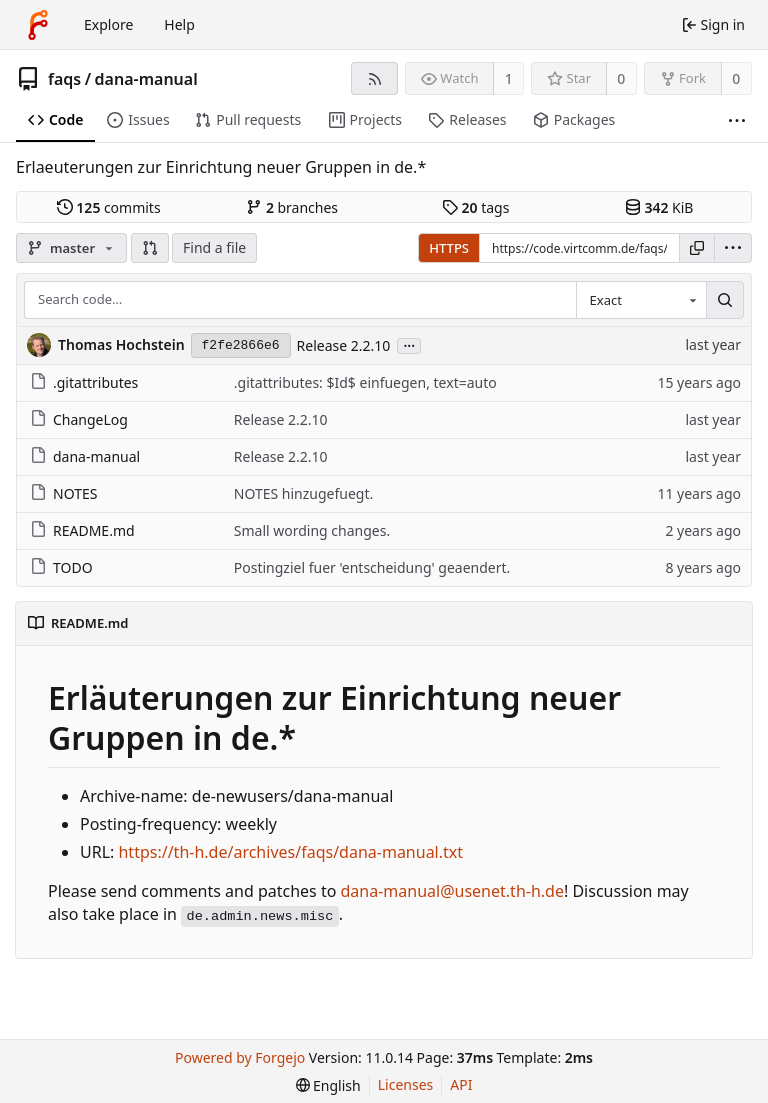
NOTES (63, 493)
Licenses (406, 1084)
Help (179, 24)
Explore (108, 24)
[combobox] (641, 300)
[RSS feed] (374, 78)
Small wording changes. (312, 530)
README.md (82, 530)
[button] (150, 248)
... (409, 344)
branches (292, 207)
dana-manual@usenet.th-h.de (452, 891)
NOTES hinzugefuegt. (303, 493)
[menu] (733, 248)
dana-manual (146, 79)
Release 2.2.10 (344, 345)
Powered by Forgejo (240, 1057)
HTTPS (449, 248)
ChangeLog (79, 419)
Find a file (214, 247)
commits (109, 207)
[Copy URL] (697, 248)
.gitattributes (84, 382)
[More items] (737, 120)
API (461, 1084)
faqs (64, 79)
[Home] (38, 25)
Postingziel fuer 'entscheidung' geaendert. (372, 567)
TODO (61, 567)
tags (475, 207)
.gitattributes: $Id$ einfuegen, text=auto (365, 382)
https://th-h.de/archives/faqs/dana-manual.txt (290, 852)
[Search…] (725, 300)
